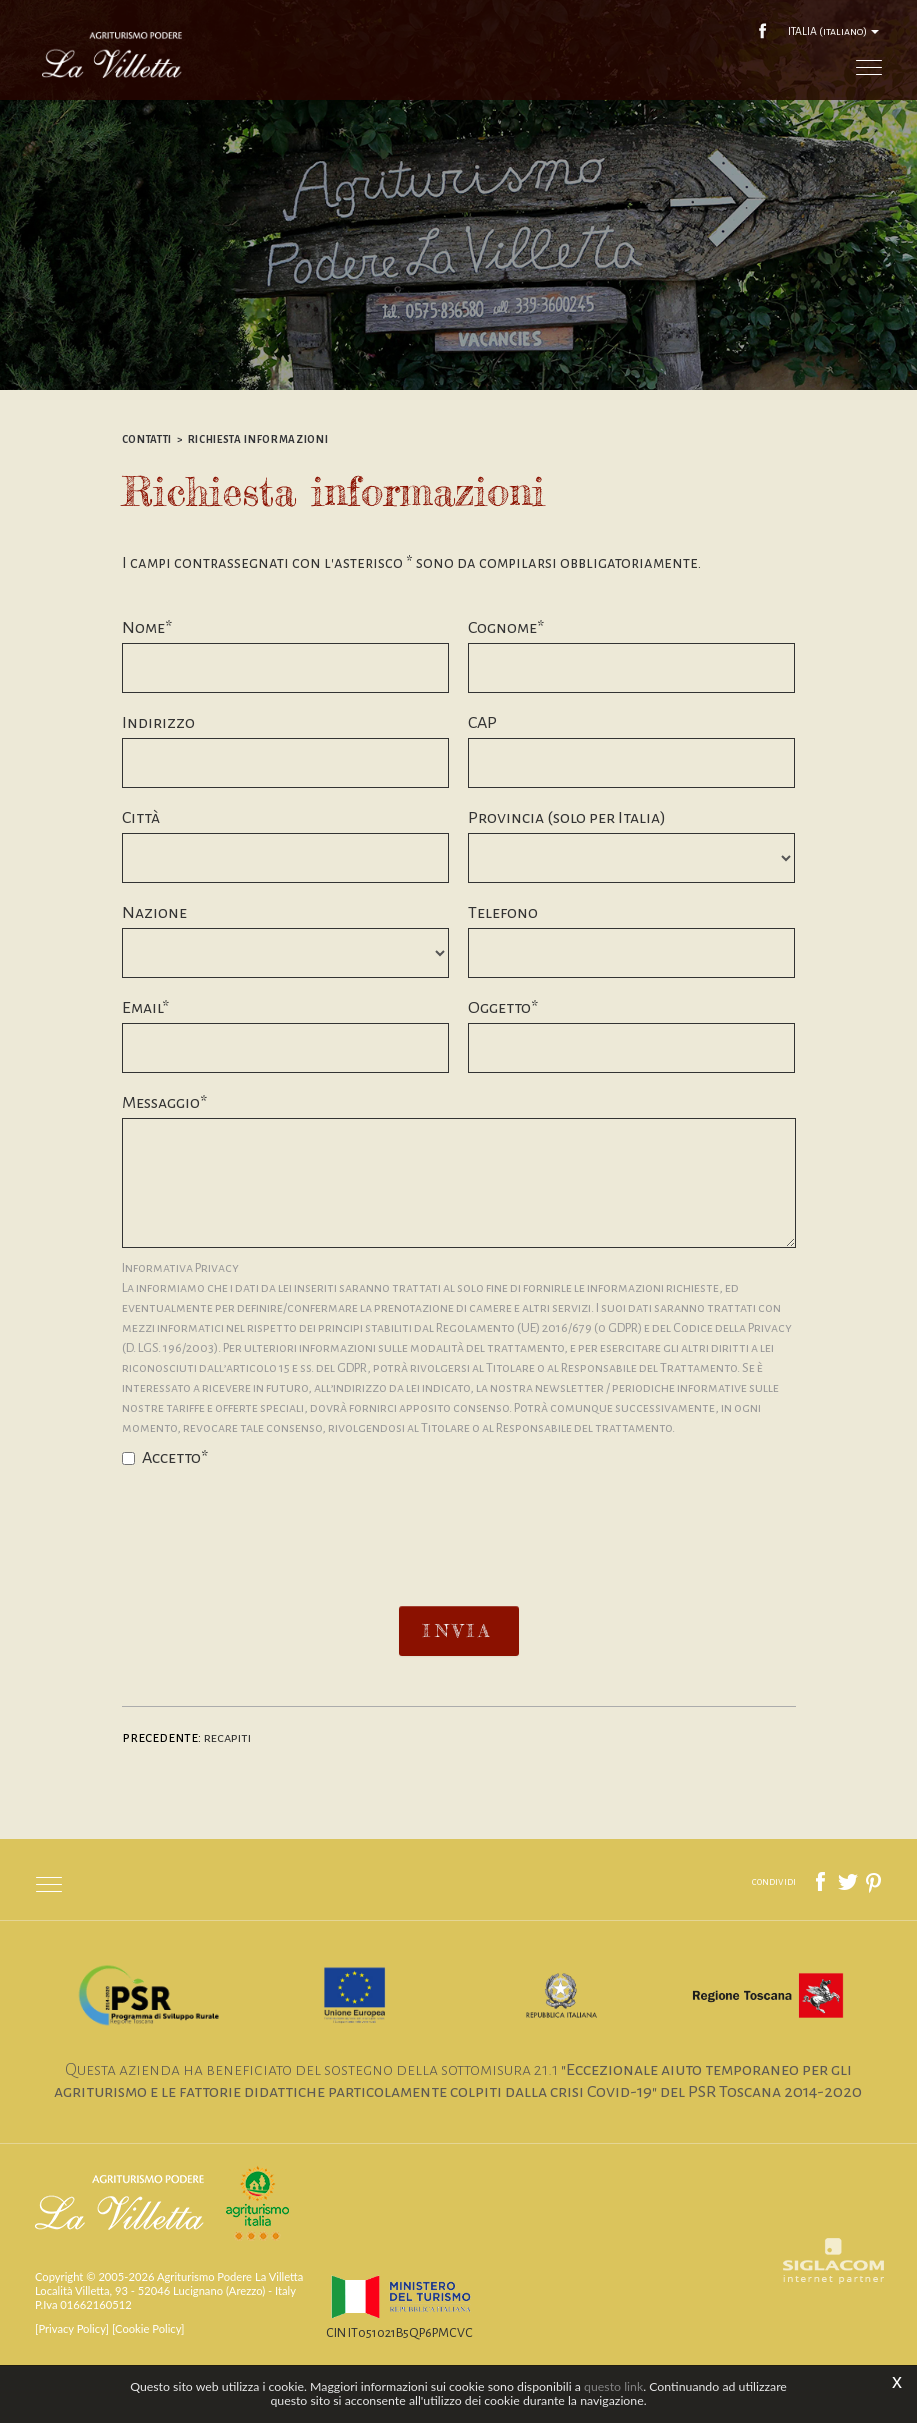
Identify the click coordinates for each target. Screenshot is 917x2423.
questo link (613, 2386)
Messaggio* (164, 1163)
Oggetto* (503, 1068)
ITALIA (831, 30)
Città (141, 878)
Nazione (154, 973)
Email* (145, 1068)
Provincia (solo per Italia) (567, 878)
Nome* (147, 688)
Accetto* (165, 1518)
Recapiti (230, 1797)
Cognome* (506, 688)
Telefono (503, 973)
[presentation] (459, 1577)
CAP (482, 783)
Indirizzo (158, 783)
